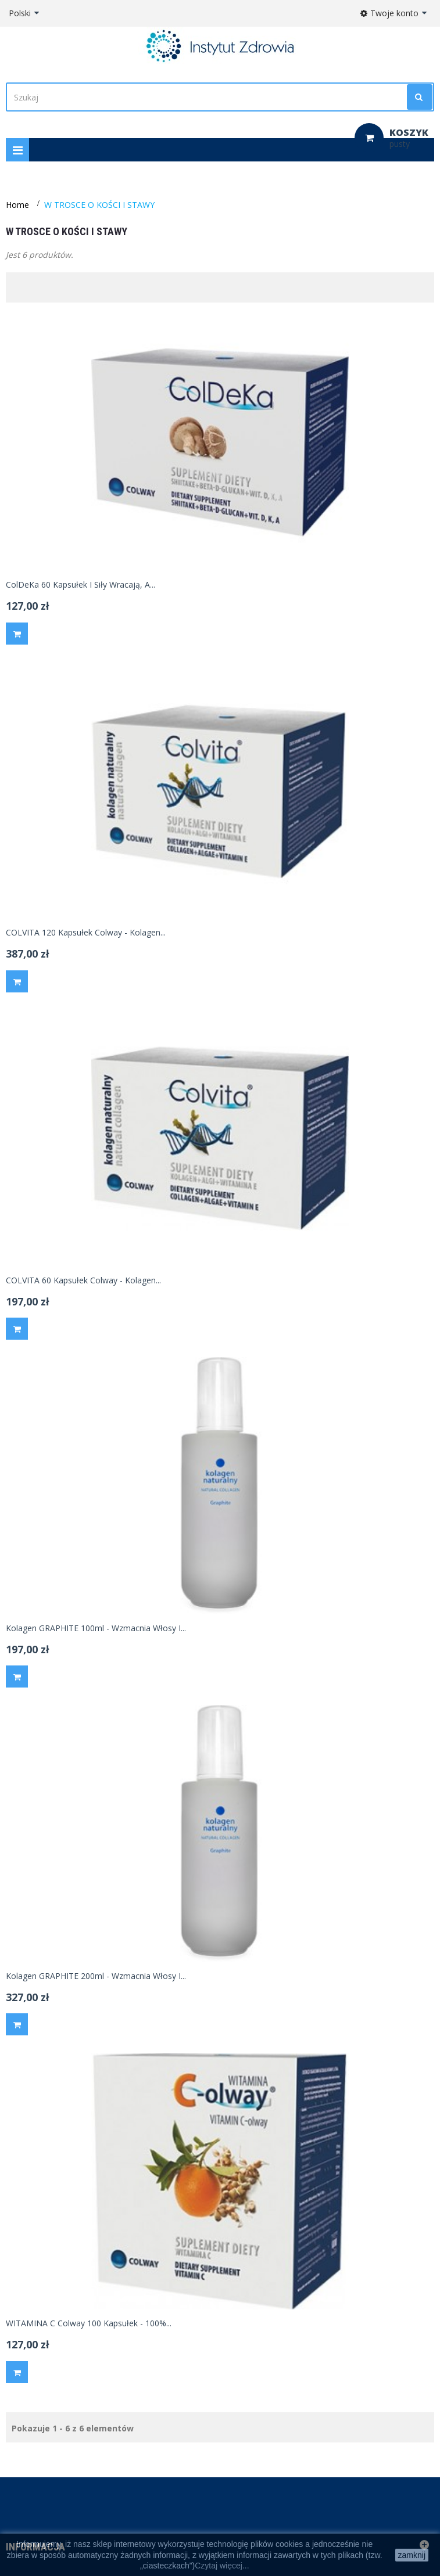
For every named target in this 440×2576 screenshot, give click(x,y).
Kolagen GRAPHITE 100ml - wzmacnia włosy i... (96, 1628)
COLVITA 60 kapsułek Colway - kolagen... (83, 1280)
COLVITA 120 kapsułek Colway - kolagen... (86, 932)
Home (17, 204)
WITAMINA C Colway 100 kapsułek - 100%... (88, 2323)
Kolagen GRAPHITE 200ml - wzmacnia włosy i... (96, 1976)
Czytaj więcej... (222, 2565)
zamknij (411, 2555)
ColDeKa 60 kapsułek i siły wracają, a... (80, 585)
